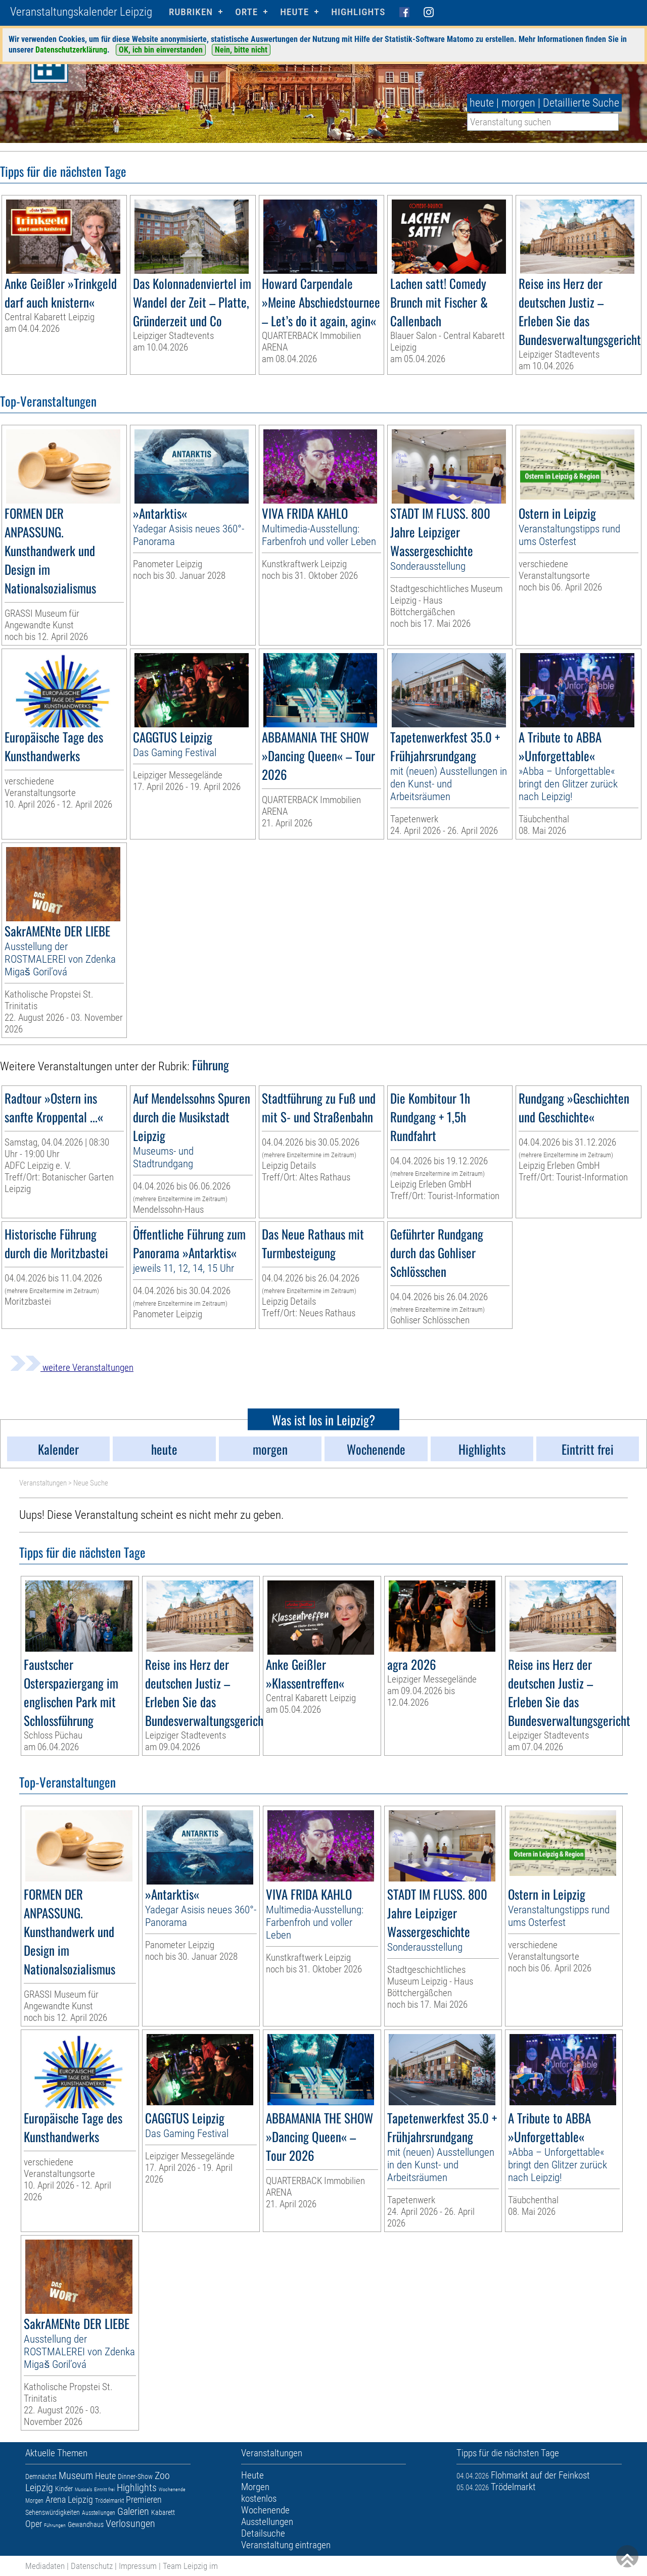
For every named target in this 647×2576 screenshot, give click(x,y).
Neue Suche (90, 1483)
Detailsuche (263, 2533)
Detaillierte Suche (581, 102)
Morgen (34, 2500)
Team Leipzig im (190, 2566)
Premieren (144, 2499)
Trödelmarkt (109, 2500)
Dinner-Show (135, 2476)
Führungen (55, 2525)
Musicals (83, 2489)
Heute (105, 2475)
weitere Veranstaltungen (71, 1367)
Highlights (358, 12)
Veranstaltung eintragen (286, 2545)
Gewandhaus (86, 2524)
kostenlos (258, 2498)
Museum (76, 2475)
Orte (246, 12)
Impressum (138, 2566)
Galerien (133, 2511)
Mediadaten (45, 2566)
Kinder (64, 2489)
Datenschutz (92, 2566)
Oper (33, 2523)
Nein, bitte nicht (241, 50)
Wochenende (172, 2489)
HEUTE (294, 12)
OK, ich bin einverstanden (161, 50)
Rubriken (191, 12)
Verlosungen (130, 2523)
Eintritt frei (104, 2489)
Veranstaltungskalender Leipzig (81, 12)
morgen (518, 102)
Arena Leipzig (69, 2499)
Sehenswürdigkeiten (52, 2512)
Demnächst (41, 2476)
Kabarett (163, 2512)
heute (482, 102)
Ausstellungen (98, 2512)
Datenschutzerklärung (71, 50)
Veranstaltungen (43, 1483)
